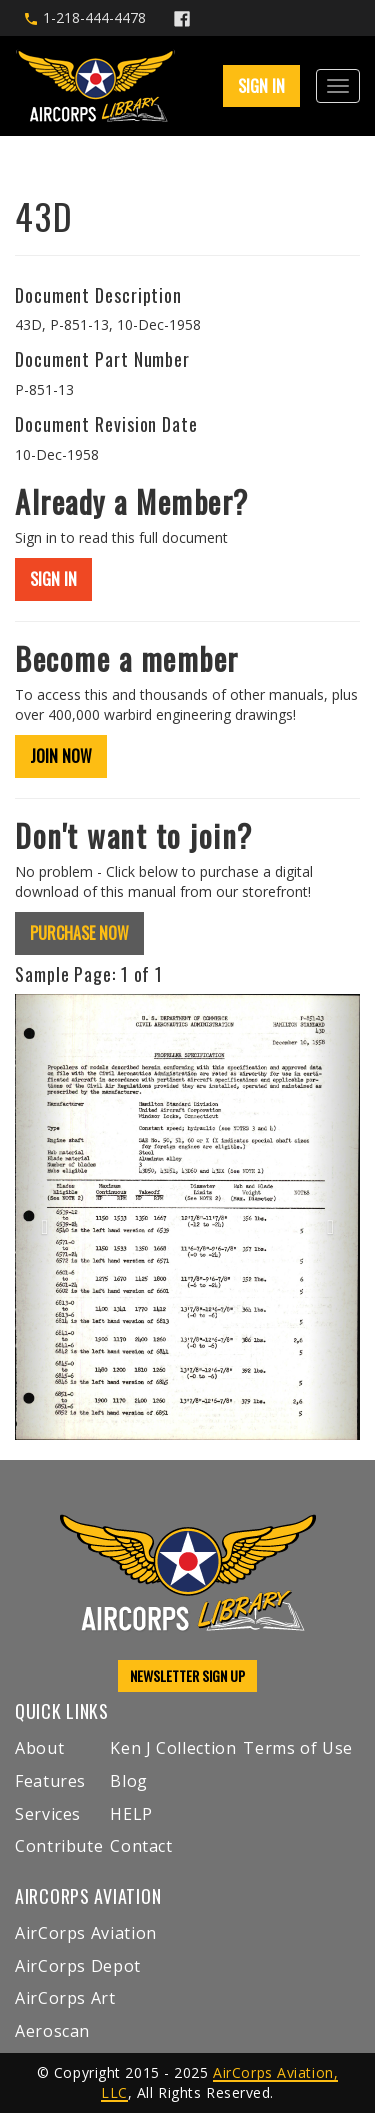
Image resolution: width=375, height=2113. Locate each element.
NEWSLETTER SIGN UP (187, 1675)
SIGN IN (261, 86)
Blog (129, 1781)
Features (50, 1781)
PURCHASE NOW (79, 933)
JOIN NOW (61, 756)
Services (48, 1814)
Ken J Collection (173, 1748)
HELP (131, 1814)
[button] (41, 1217)
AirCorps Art (65, 1998)
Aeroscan (52, 2031)
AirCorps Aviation (86, 1933)
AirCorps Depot (78, 1966)
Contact (141, 1846)
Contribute (59, 1846)
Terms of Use (298, 1748)
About (39, 1748)
